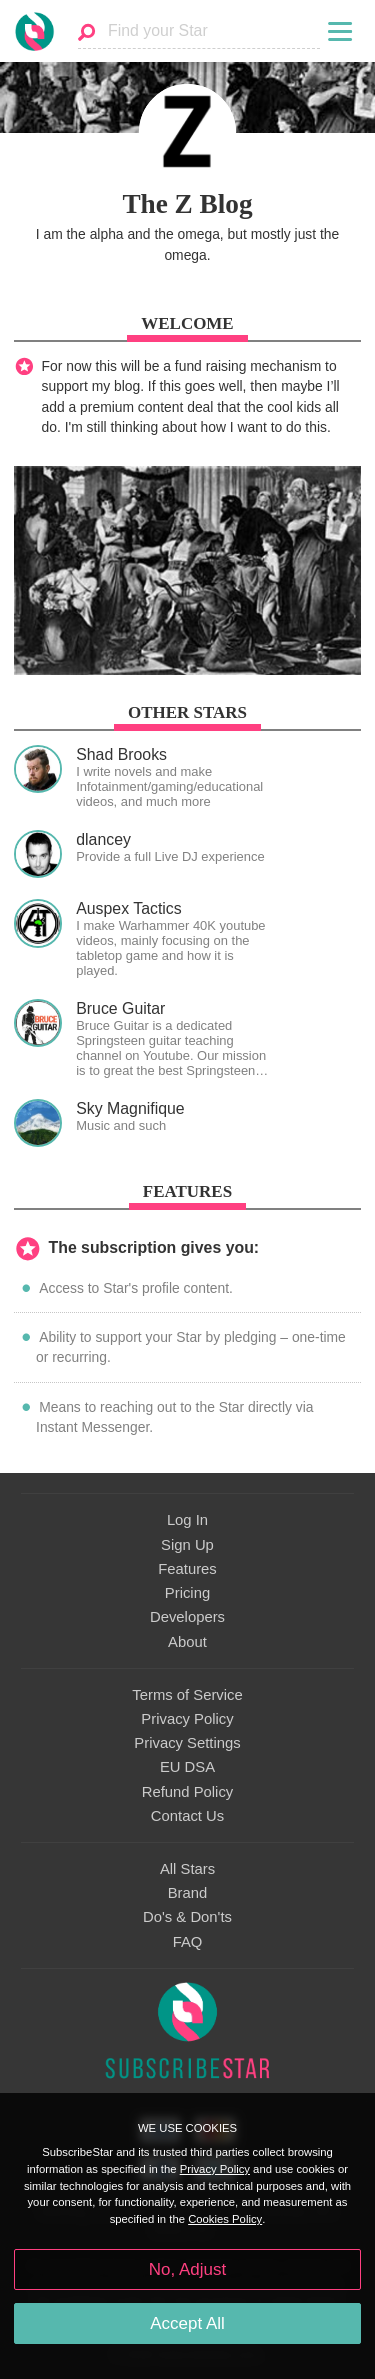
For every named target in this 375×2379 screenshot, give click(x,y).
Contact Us (187, 1816)
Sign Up (187, 1545)
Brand (188, 1893)
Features (187, 1569)
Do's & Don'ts (187, 1917)
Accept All (187, 2323)
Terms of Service (187, 1695)
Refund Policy (188, 1792)
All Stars (187, 1869)
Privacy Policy (187, 1719)
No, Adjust (187, 2269)
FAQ (188, 1942)
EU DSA (187, 1767)
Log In (187, 1520)
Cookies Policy (225, 2219)
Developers (187, 1617)
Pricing (187, 1593)
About (187, 1642)
